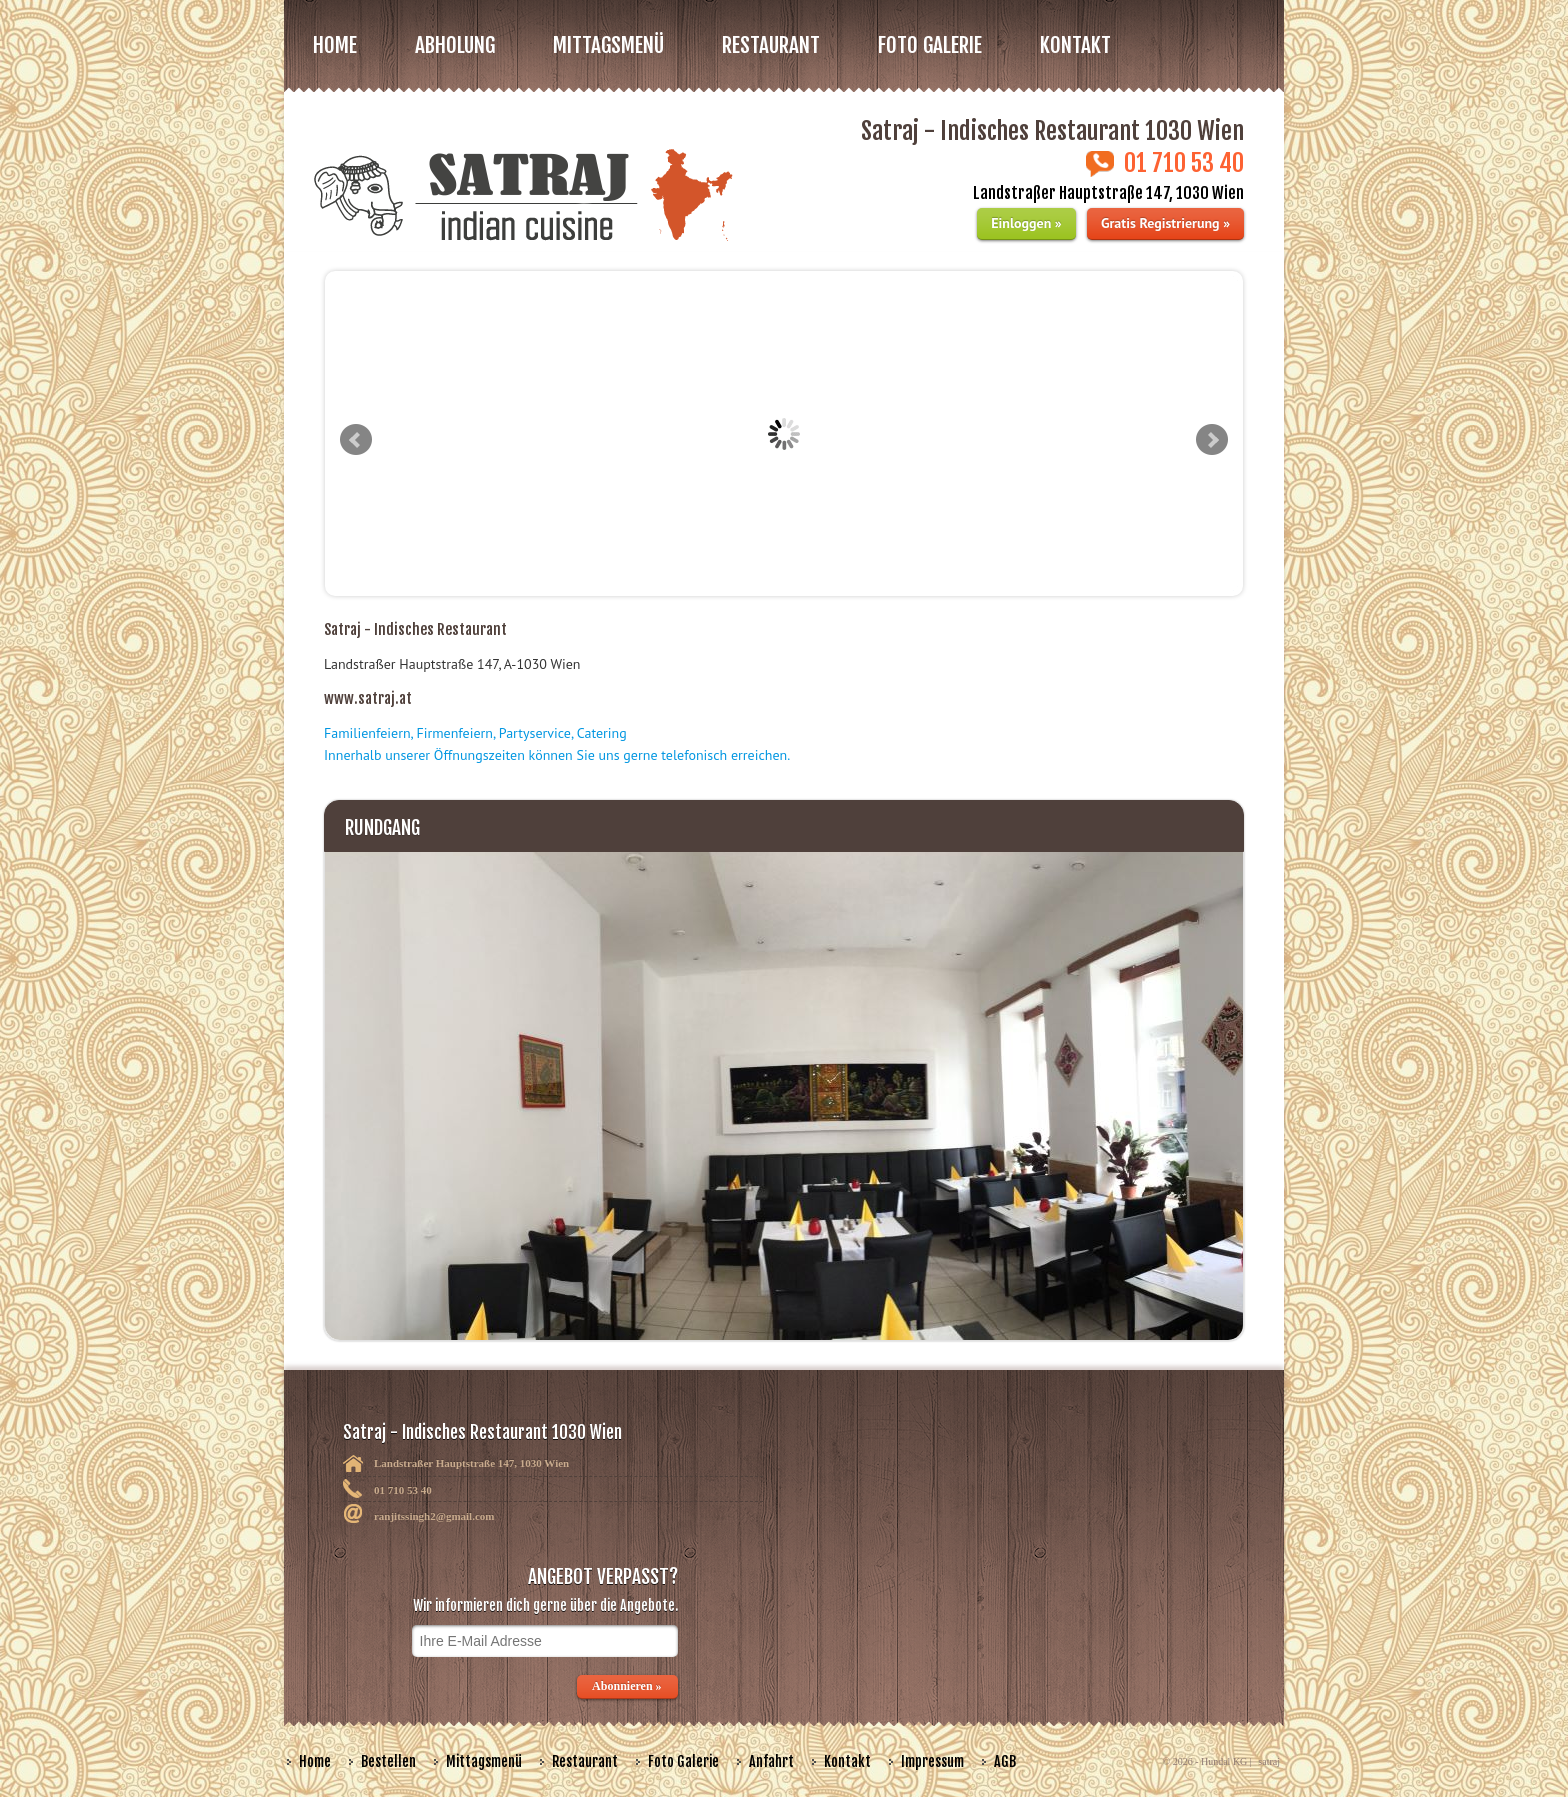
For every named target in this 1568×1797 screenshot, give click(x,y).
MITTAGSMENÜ (608, 45)
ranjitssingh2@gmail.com (434, 1516)
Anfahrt (771, 1761)
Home (335, 45)
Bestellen (388, 1761)
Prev (356, 440)
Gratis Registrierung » (1165, 223)
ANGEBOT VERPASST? (508, 1618)
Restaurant (585, 1761)
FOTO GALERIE (930, 45)
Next (1212, 440)
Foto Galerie (683, 1761)
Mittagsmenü (484, 1761)
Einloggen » (1026, 223)
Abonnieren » (627, 1686)
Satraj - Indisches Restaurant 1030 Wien (593, 1462)
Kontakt (1075, 45)
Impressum (932, 1761)
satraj (1269, 1761)
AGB (1005, 1761)
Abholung (455, 45)
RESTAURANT (771, 45)
